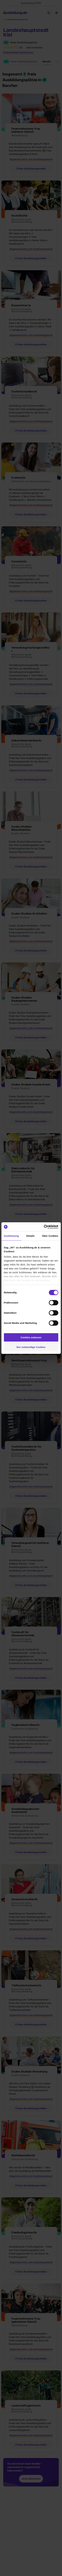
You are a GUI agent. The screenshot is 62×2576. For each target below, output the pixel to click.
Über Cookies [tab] (50, 1235)
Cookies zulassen (31, 1337)
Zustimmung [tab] (11, 1235)
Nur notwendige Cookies (31, 1347)
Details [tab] (30, 1235)
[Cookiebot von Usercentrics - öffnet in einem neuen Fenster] (44, 1227)
